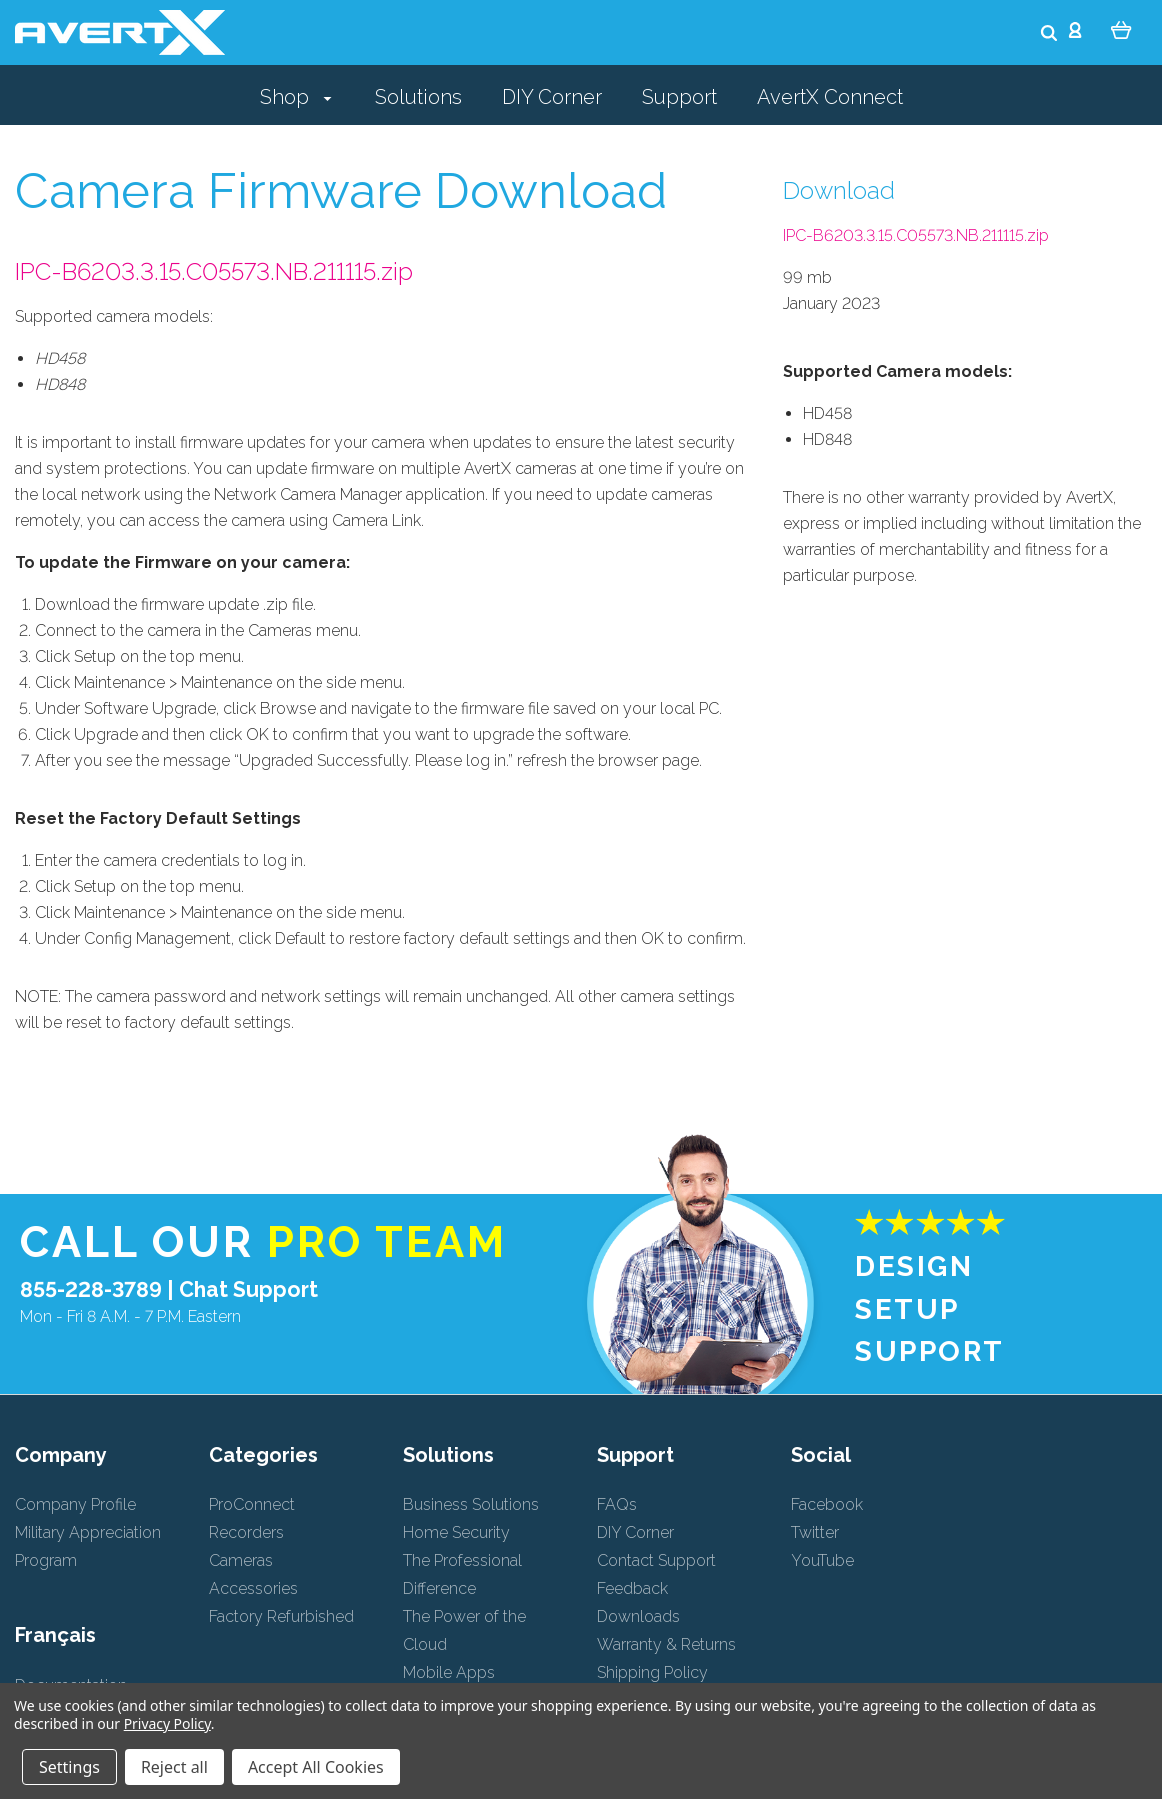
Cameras (241, 1560)
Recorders (246, 1532)
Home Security (456, 1532)
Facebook (827, 1504)
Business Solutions (471, 1504)
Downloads (638, 1616)
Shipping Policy (652, 1672)
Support (679, 97)
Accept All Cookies (316, 1767)
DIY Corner (552, 97)
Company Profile (75, 1504)
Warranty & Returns (666, 1644)
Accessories (253, 1588)
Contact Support (656, 1560)
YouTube (822, 1560)
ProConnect (252, 1504)
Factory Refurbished (281, 1616)
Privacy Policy (167, 1723)
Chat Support (248, 1289)
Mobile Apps (449, 1672)
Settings (69, 1767)
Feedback (632, 1588)
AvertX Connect (830, 97)
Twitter (815, 1532)
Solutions (418, 97)
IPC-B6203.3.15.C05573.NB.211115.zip (214, 271)
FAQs (617, 1504)
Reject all (174, 1767)
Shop (296, 97)
